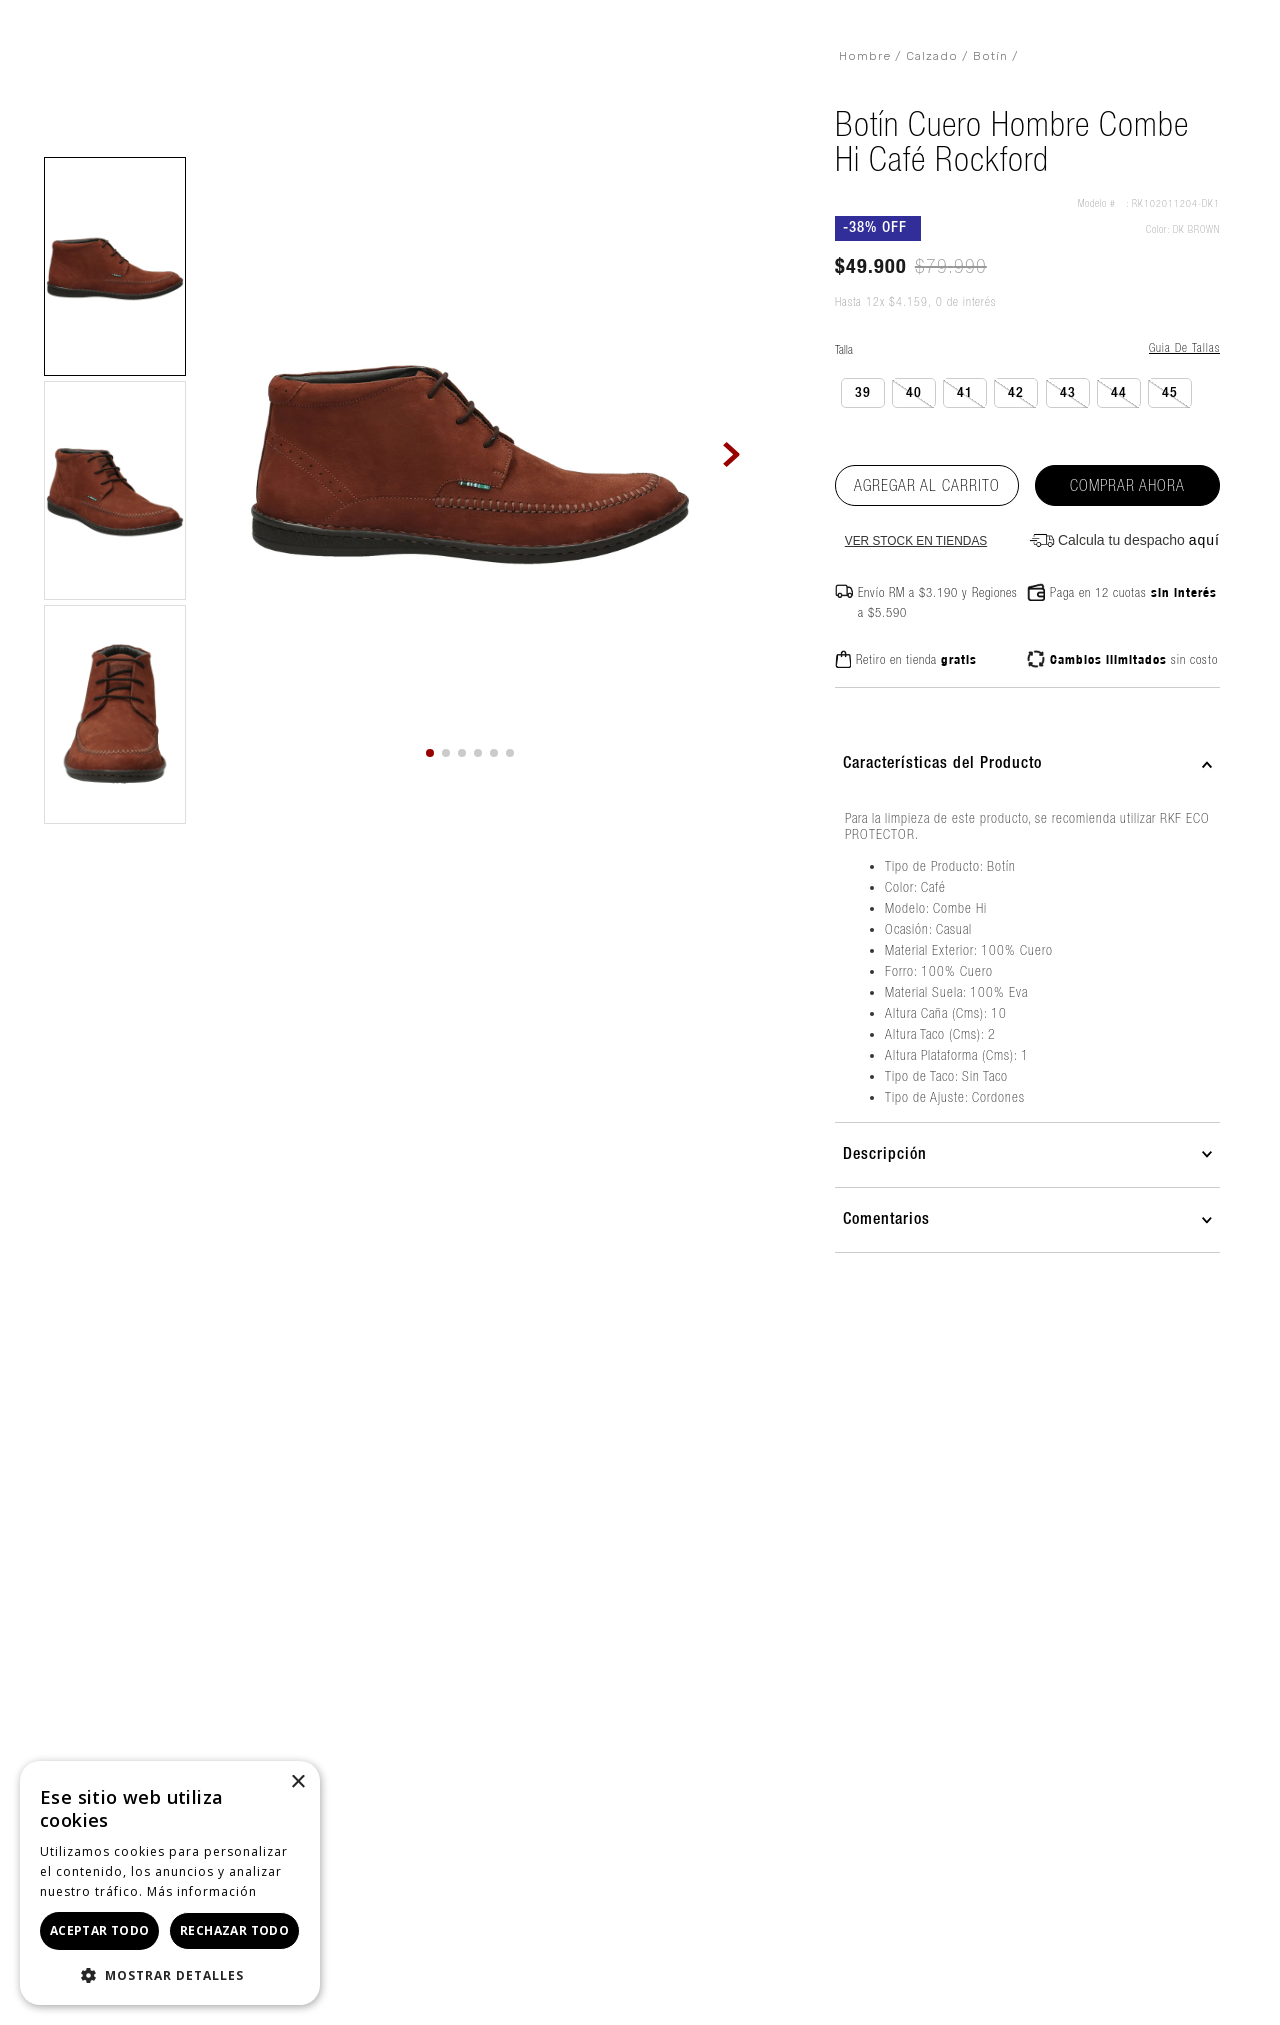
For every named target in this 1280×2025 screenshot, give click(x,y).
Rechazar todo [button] (234, 1930)
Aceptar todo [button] (100, 1930)
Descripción (885, 1155)
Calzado (932, 56)
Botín (990, 56)
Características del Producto (942, 764)
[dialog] (170, 1883)
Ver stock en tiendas (916, 541)
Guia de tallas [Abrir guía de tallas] (1184, 347)
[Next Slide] (732, 454)
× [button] (297, 1782)
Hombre (865, 56)
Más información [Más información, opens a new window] (202, 1891)
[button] (115, 266)
